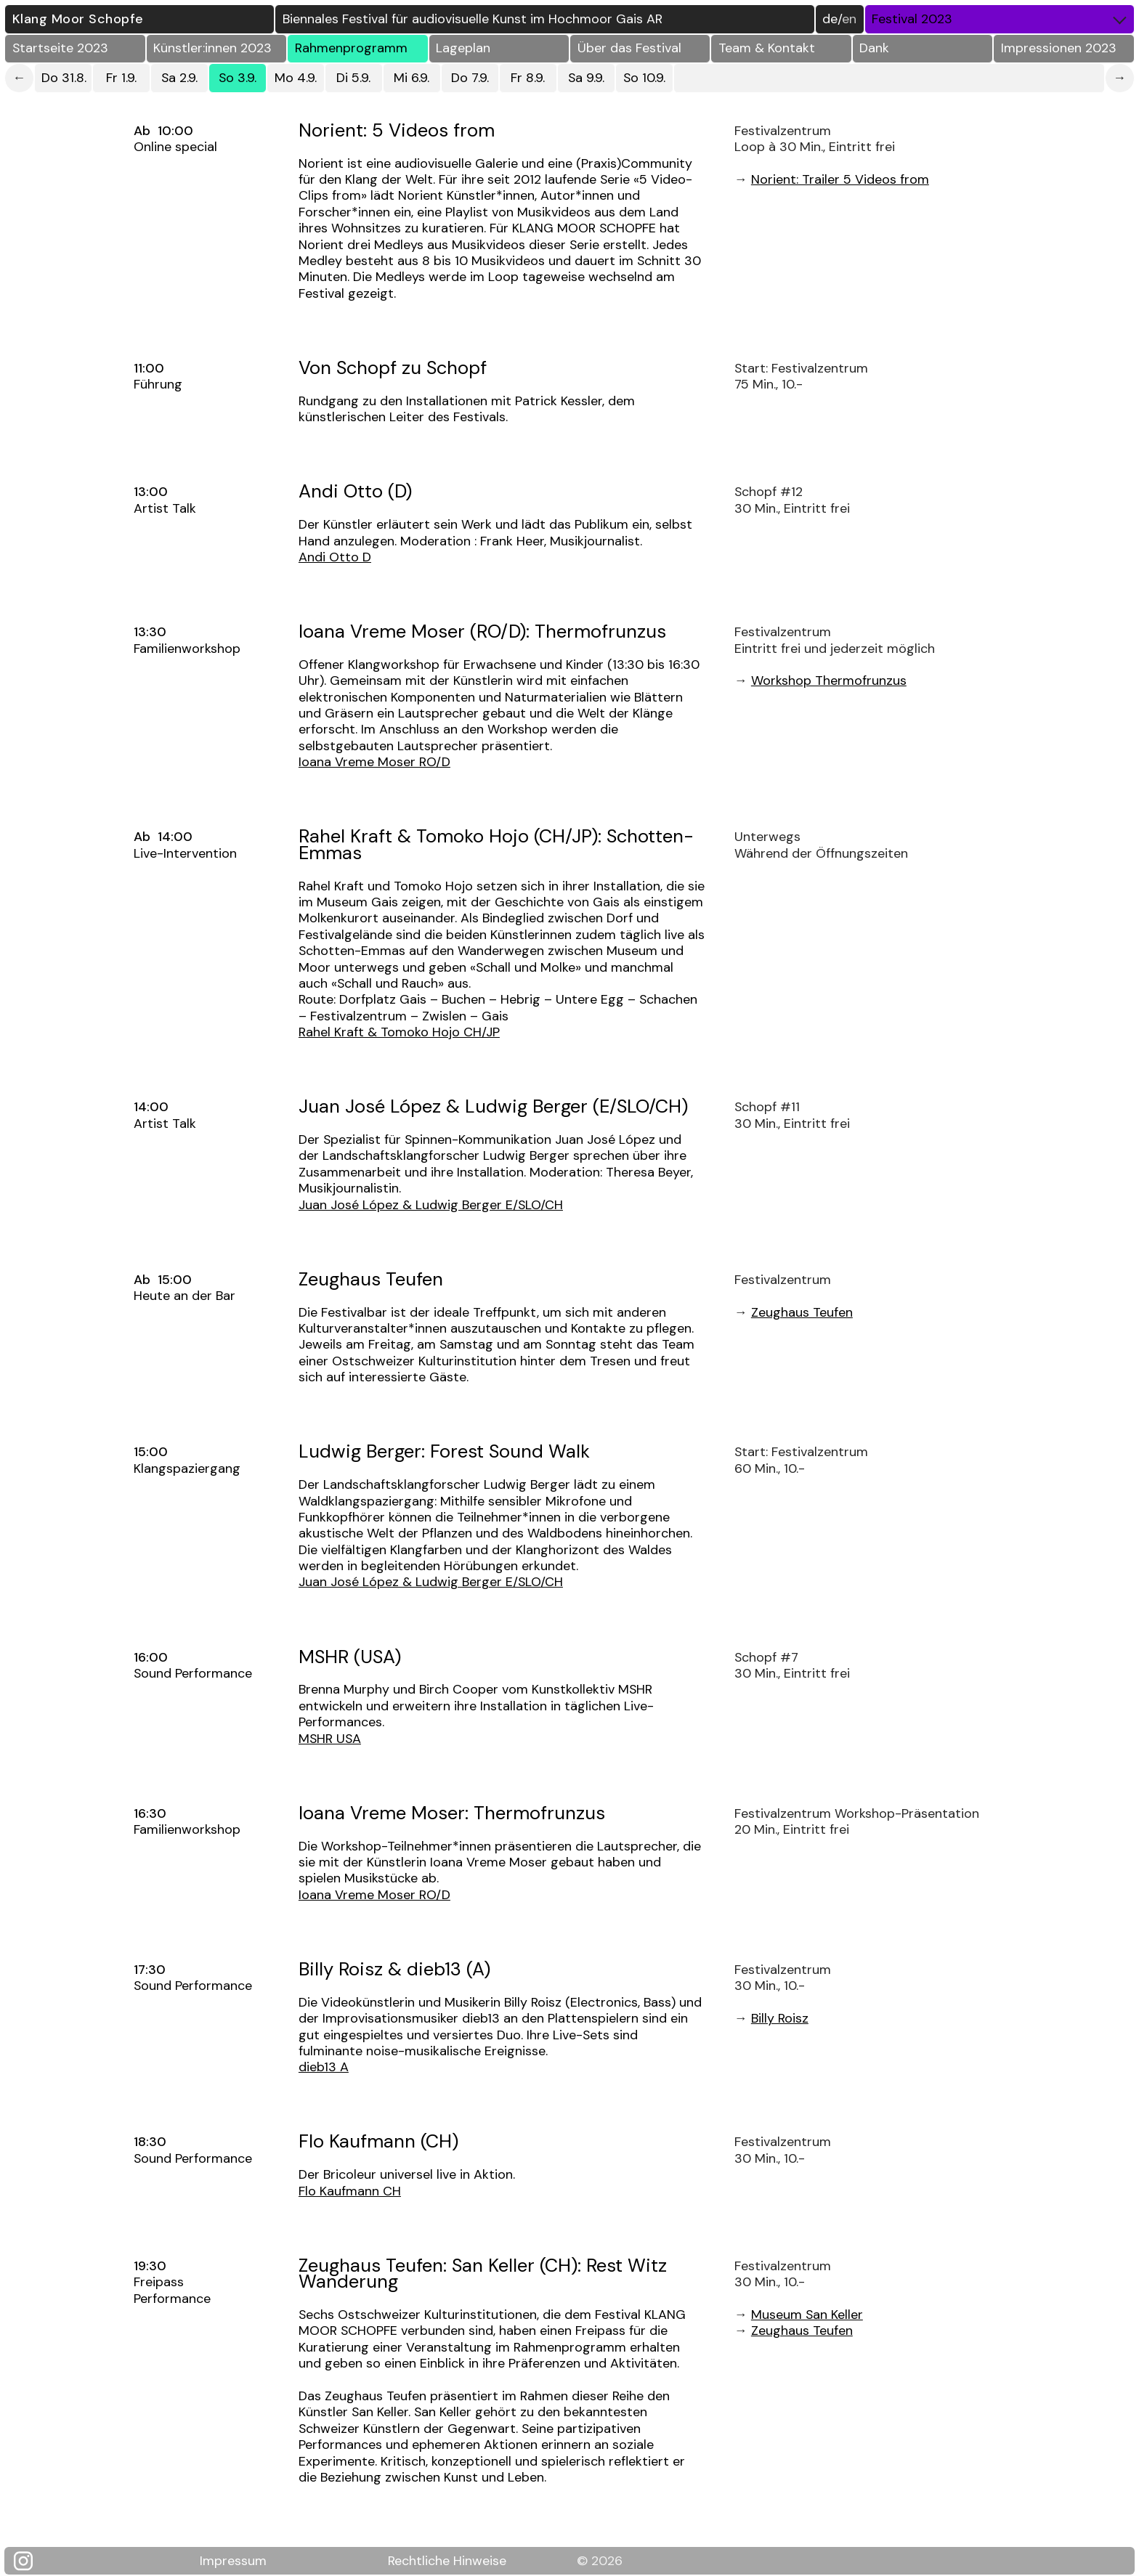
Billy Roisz (779, 2018)
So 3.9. (237, 77)
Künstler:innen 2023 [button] (212, 48)
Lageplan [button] (463, 48)
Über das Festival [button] (629, 48)
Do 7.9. (470, 77)
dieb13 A (324, 2067)
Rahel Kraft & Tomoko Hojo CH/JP (399, 1032)
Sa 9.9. (586, 77)
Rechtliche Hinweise (447, 2560)
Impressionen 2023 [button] (1058, 48)
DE (830, 19)
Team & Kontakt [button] (766, 48)
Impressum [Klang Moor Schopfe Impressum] (233, 2560)
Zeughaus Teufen (802, 1312)
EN (849, 19)
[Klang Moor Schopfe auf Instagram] (31, 2560)
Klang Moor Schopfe (78, 19)
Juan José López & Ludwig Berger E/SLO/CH (431, 1205)
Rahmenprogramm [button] (351, 48)
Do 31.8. (63, 77)
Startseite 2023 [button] (60, 48)
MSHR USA (330, 1738)
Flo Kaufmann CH (350, 2191)
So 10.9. (644, 77)
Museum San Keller (807, 2314)
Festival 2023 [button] (1002, 19)
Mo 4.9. (296, 77)
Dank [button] (874, 48)
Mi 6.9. (411, 77)
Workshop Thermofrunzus (829, 680)
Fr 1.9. (121, 77)
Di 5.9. (353, 77)
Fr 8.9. (528, 77)
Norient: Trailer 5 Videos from (840, 179)
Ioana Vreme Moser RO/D (374, 762)
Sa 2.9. (179, 77)
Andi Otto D (335, 557)
